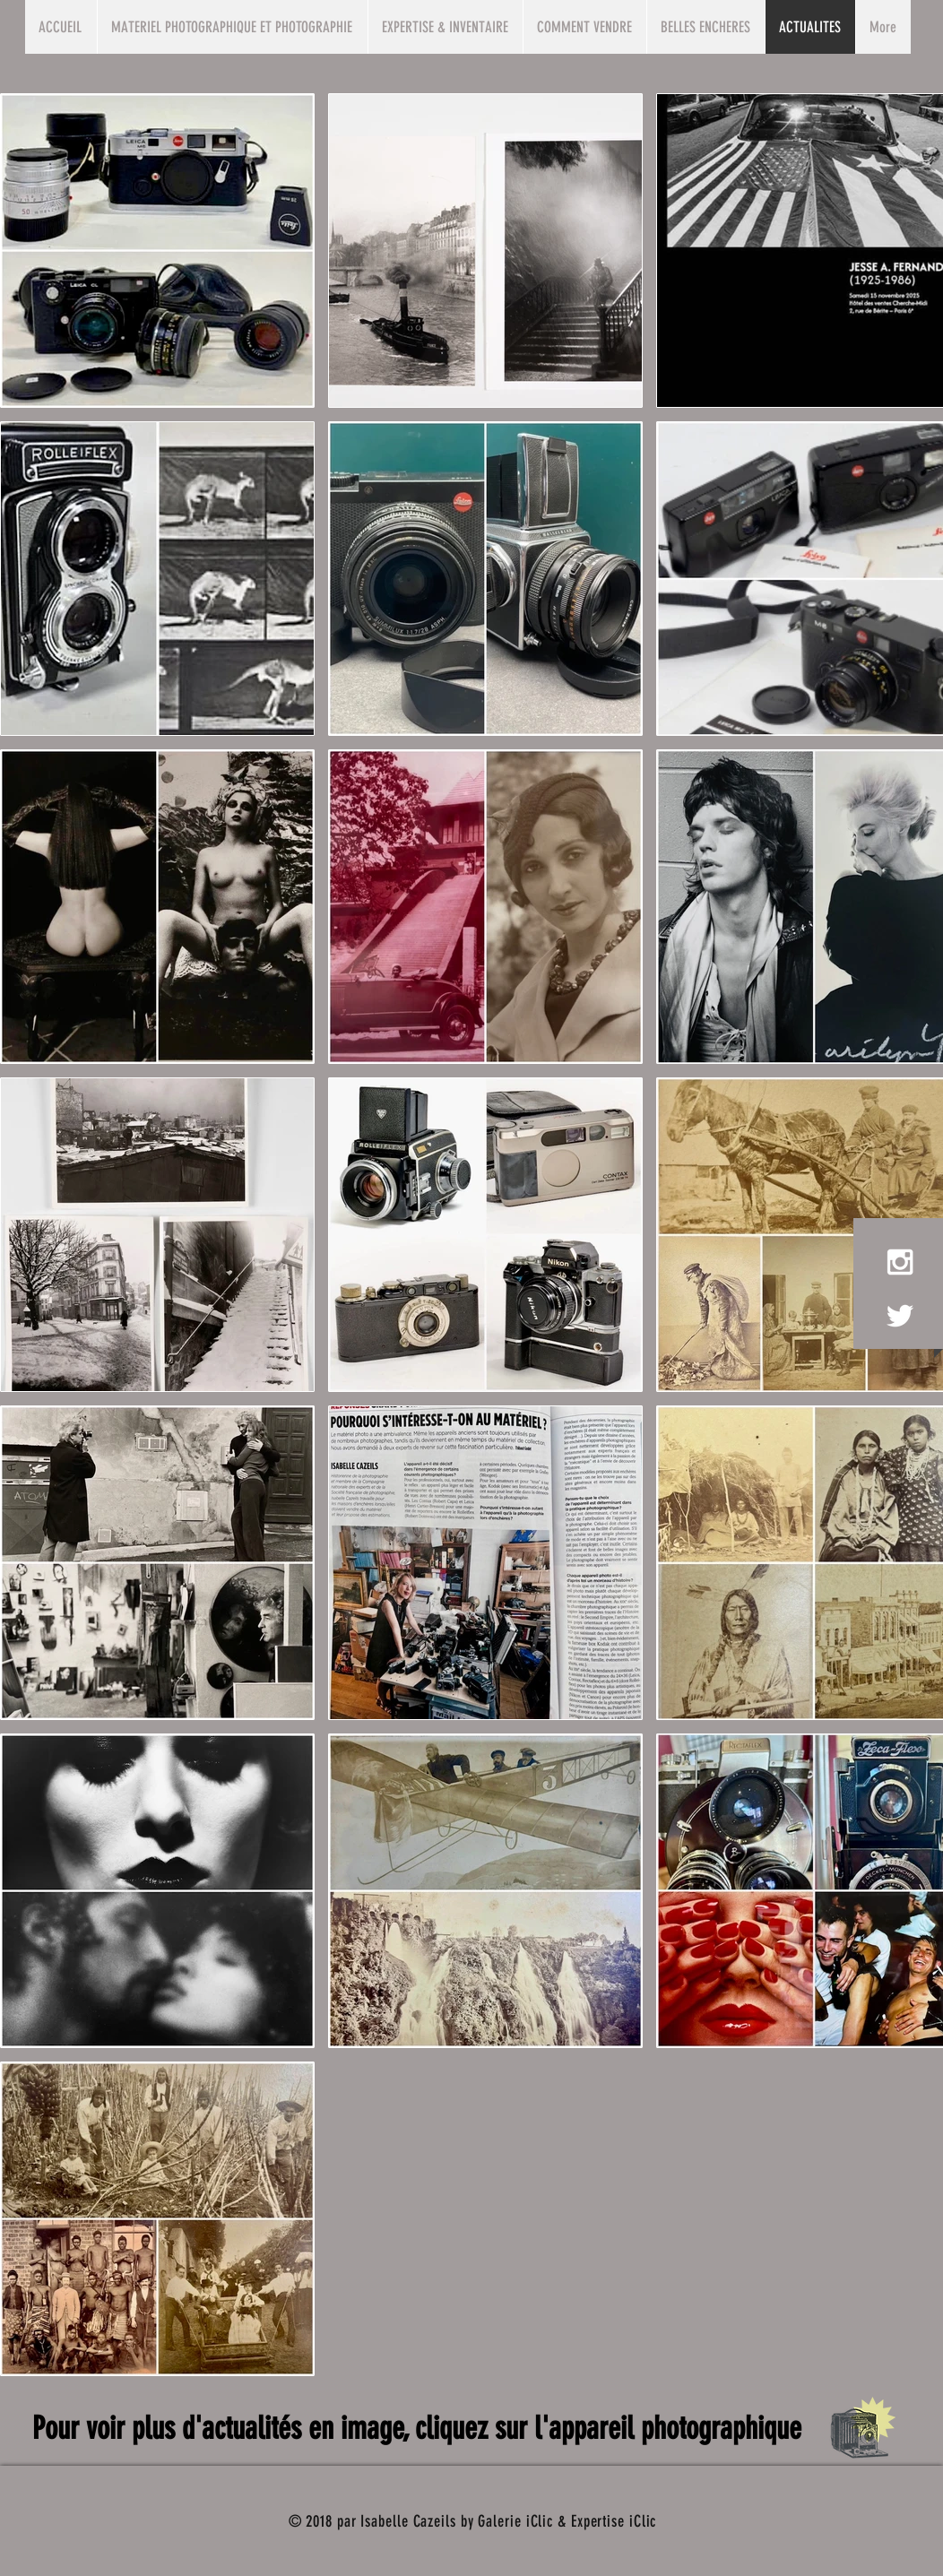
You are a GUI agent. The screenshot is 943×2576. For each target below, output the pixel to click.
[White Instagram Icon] (900, 1262)
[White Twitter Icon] (900, 1316)
